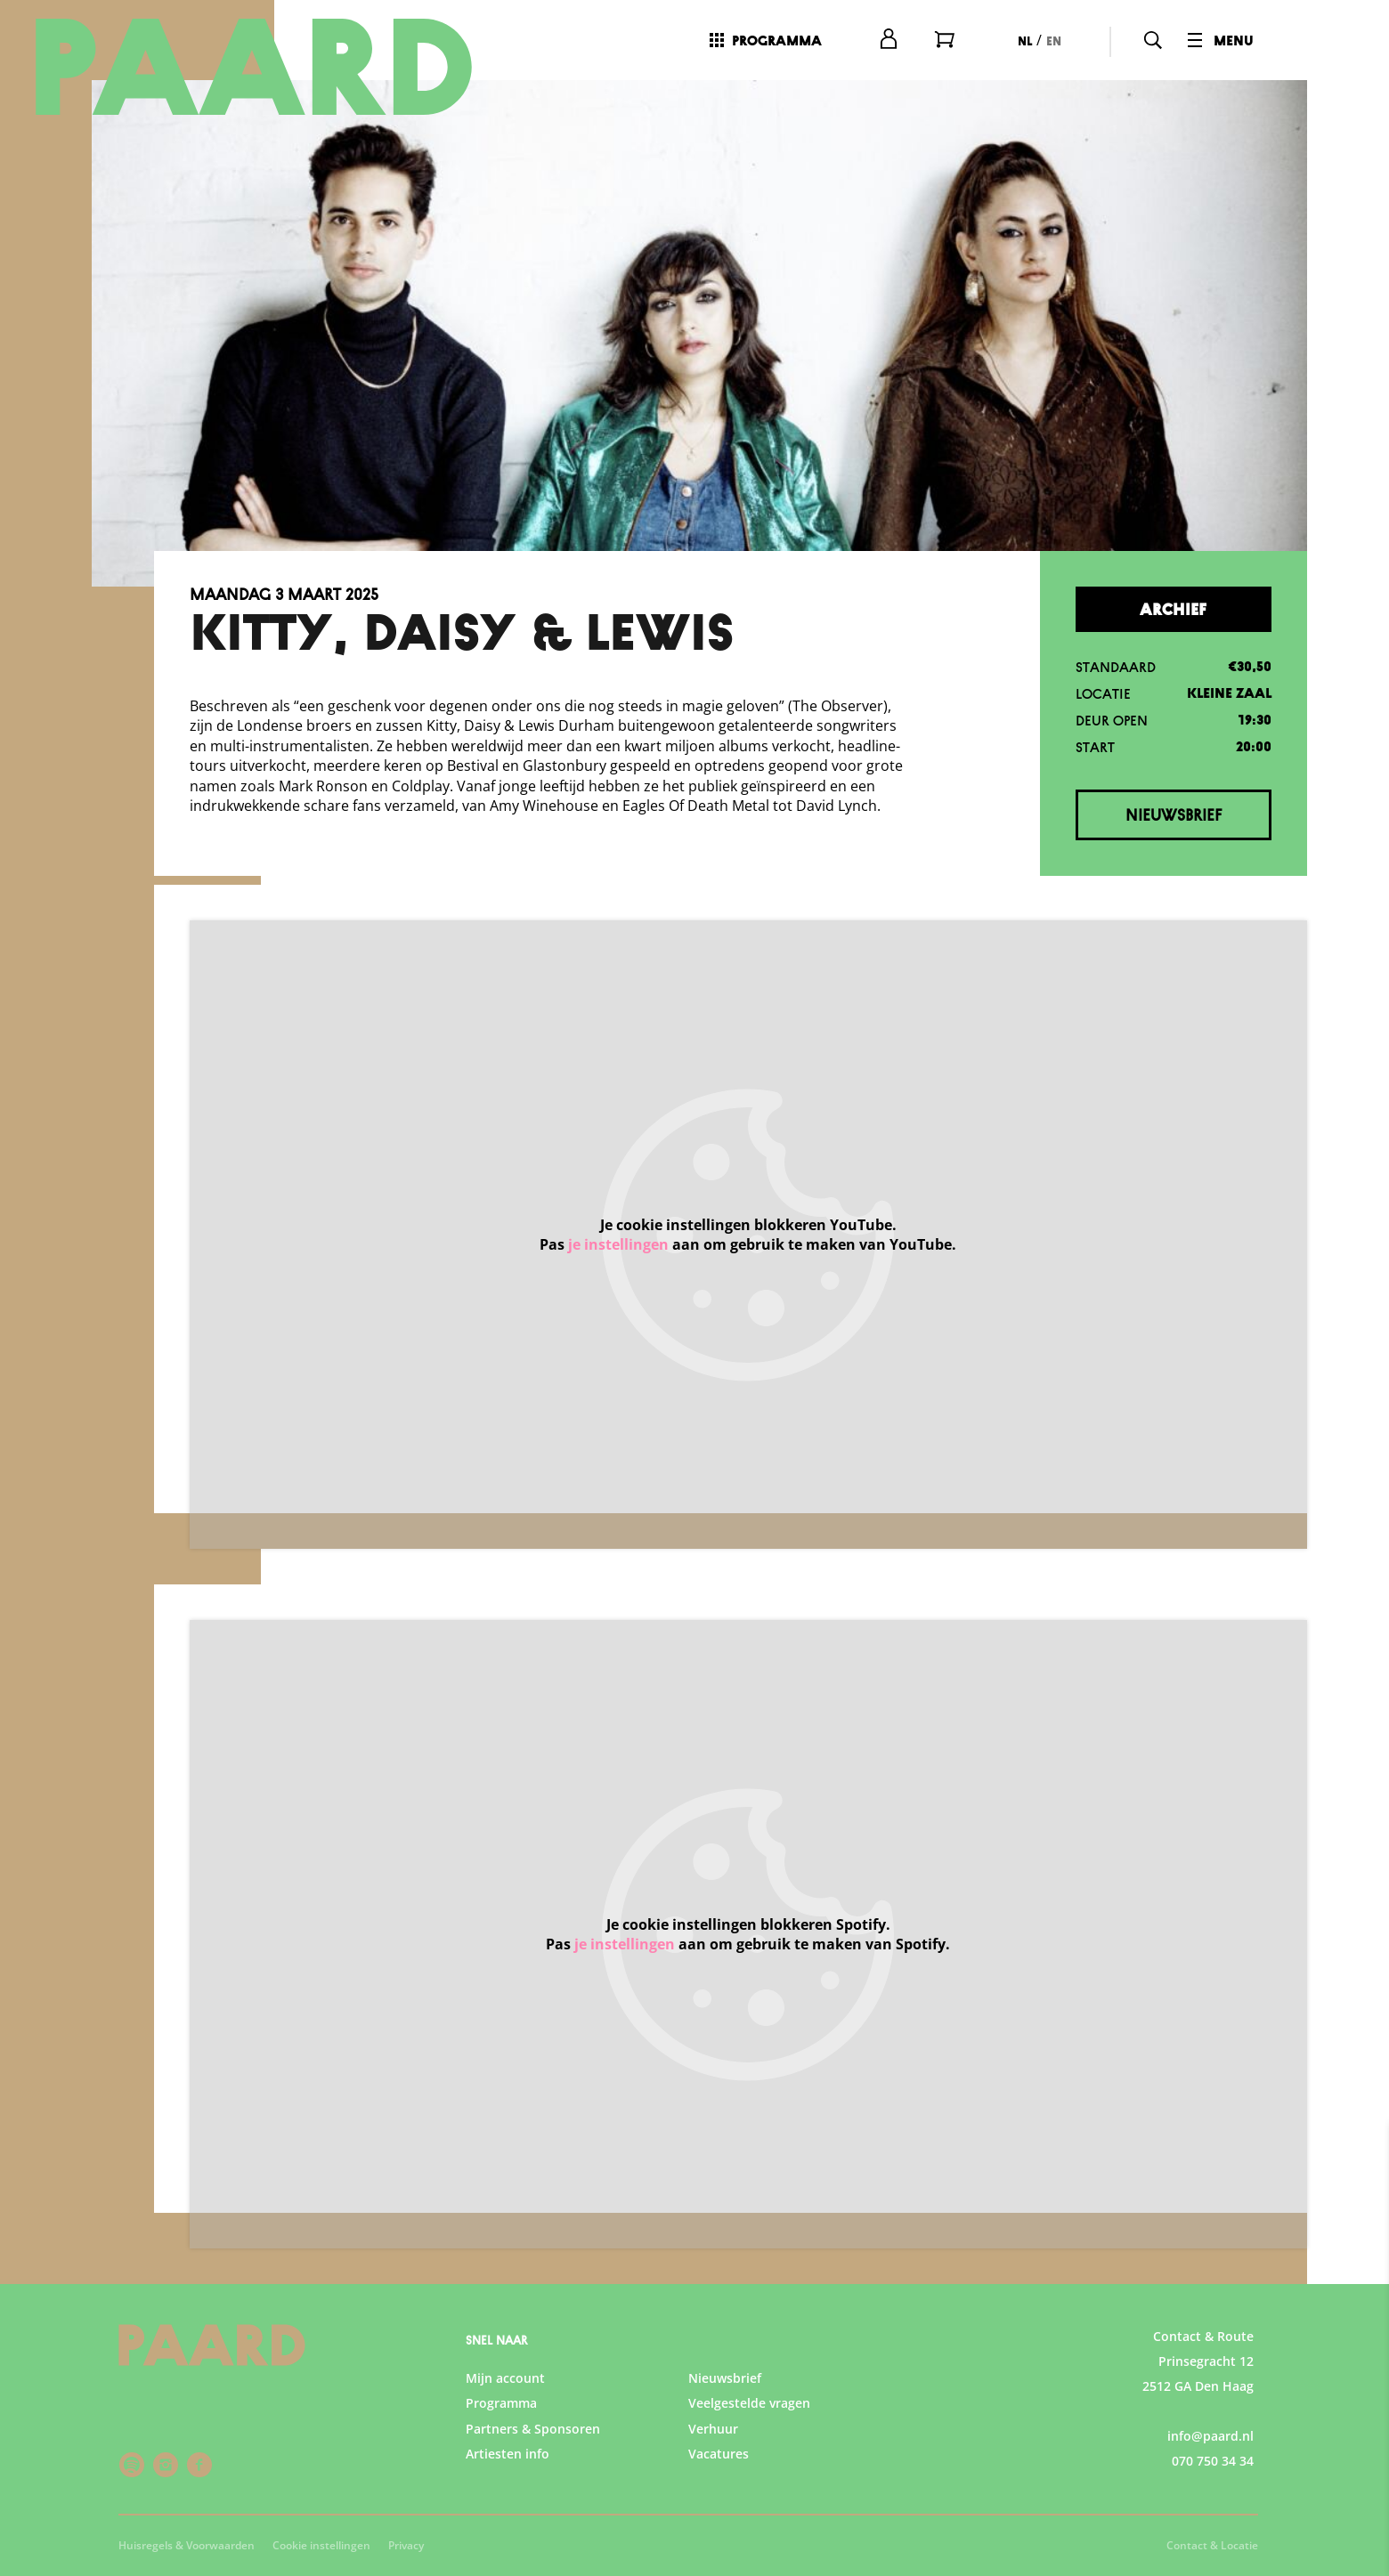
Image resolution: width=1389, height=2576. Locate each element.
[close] (1361, 2155)
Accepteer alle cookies (1238, 2491)
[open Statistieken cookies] (1360, 2373)
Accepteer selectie (1237, 2543)
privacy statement (1166, 2260)
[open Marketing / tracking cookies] (1360, 2426)
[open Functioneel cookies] (1360, 2319)
